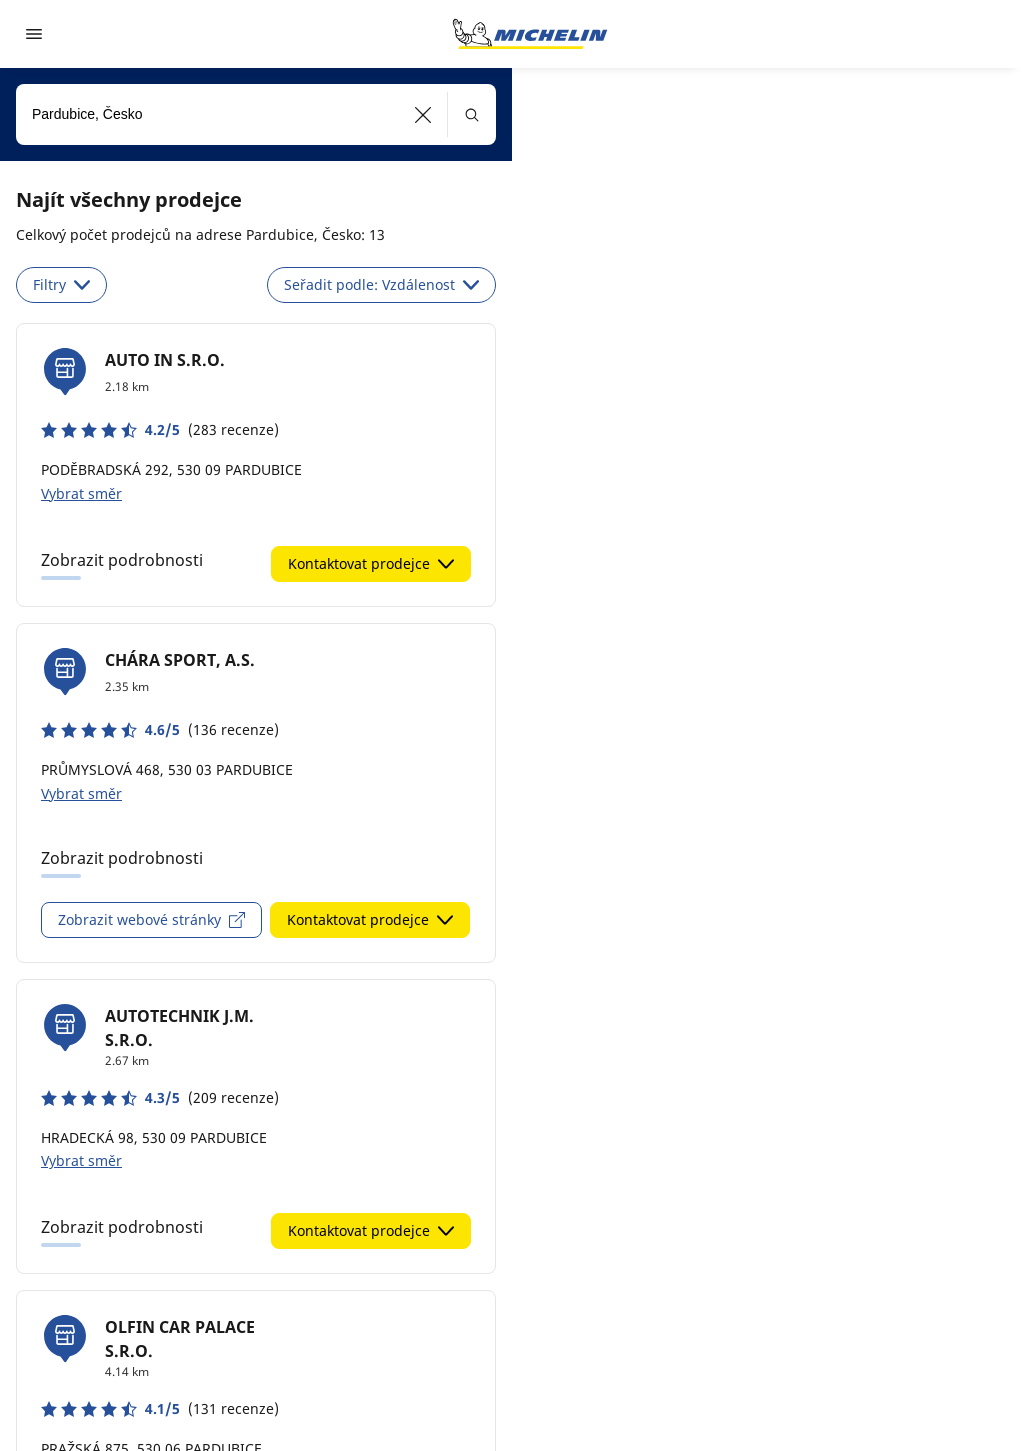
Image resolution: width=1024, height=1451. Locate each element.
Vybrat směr (81, 493)
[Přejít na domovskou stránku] (530, 34)
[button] (423, 114)
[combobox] (256, 114)
